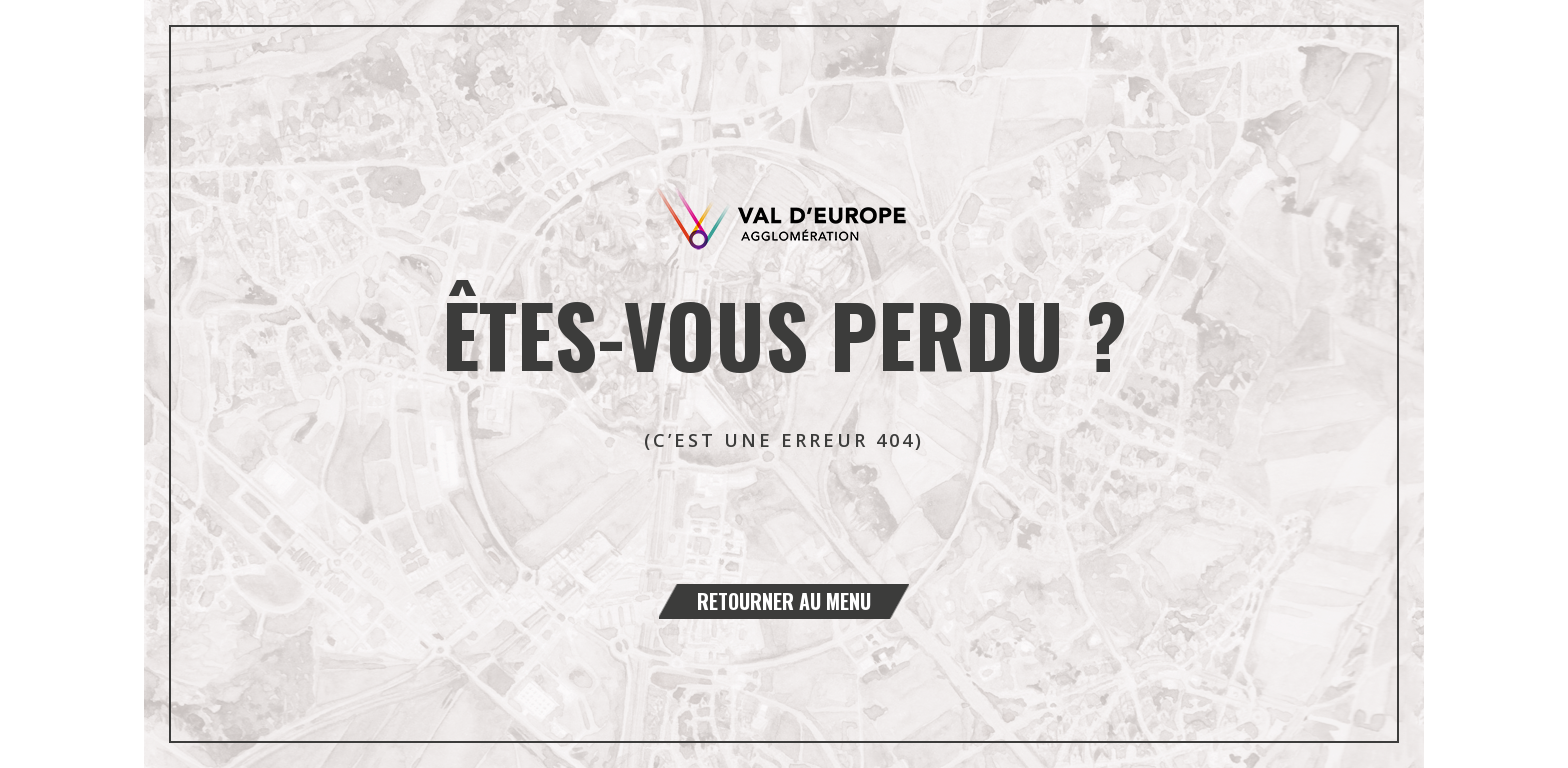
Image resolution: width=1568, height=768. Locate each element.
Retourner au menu (784, 601)
